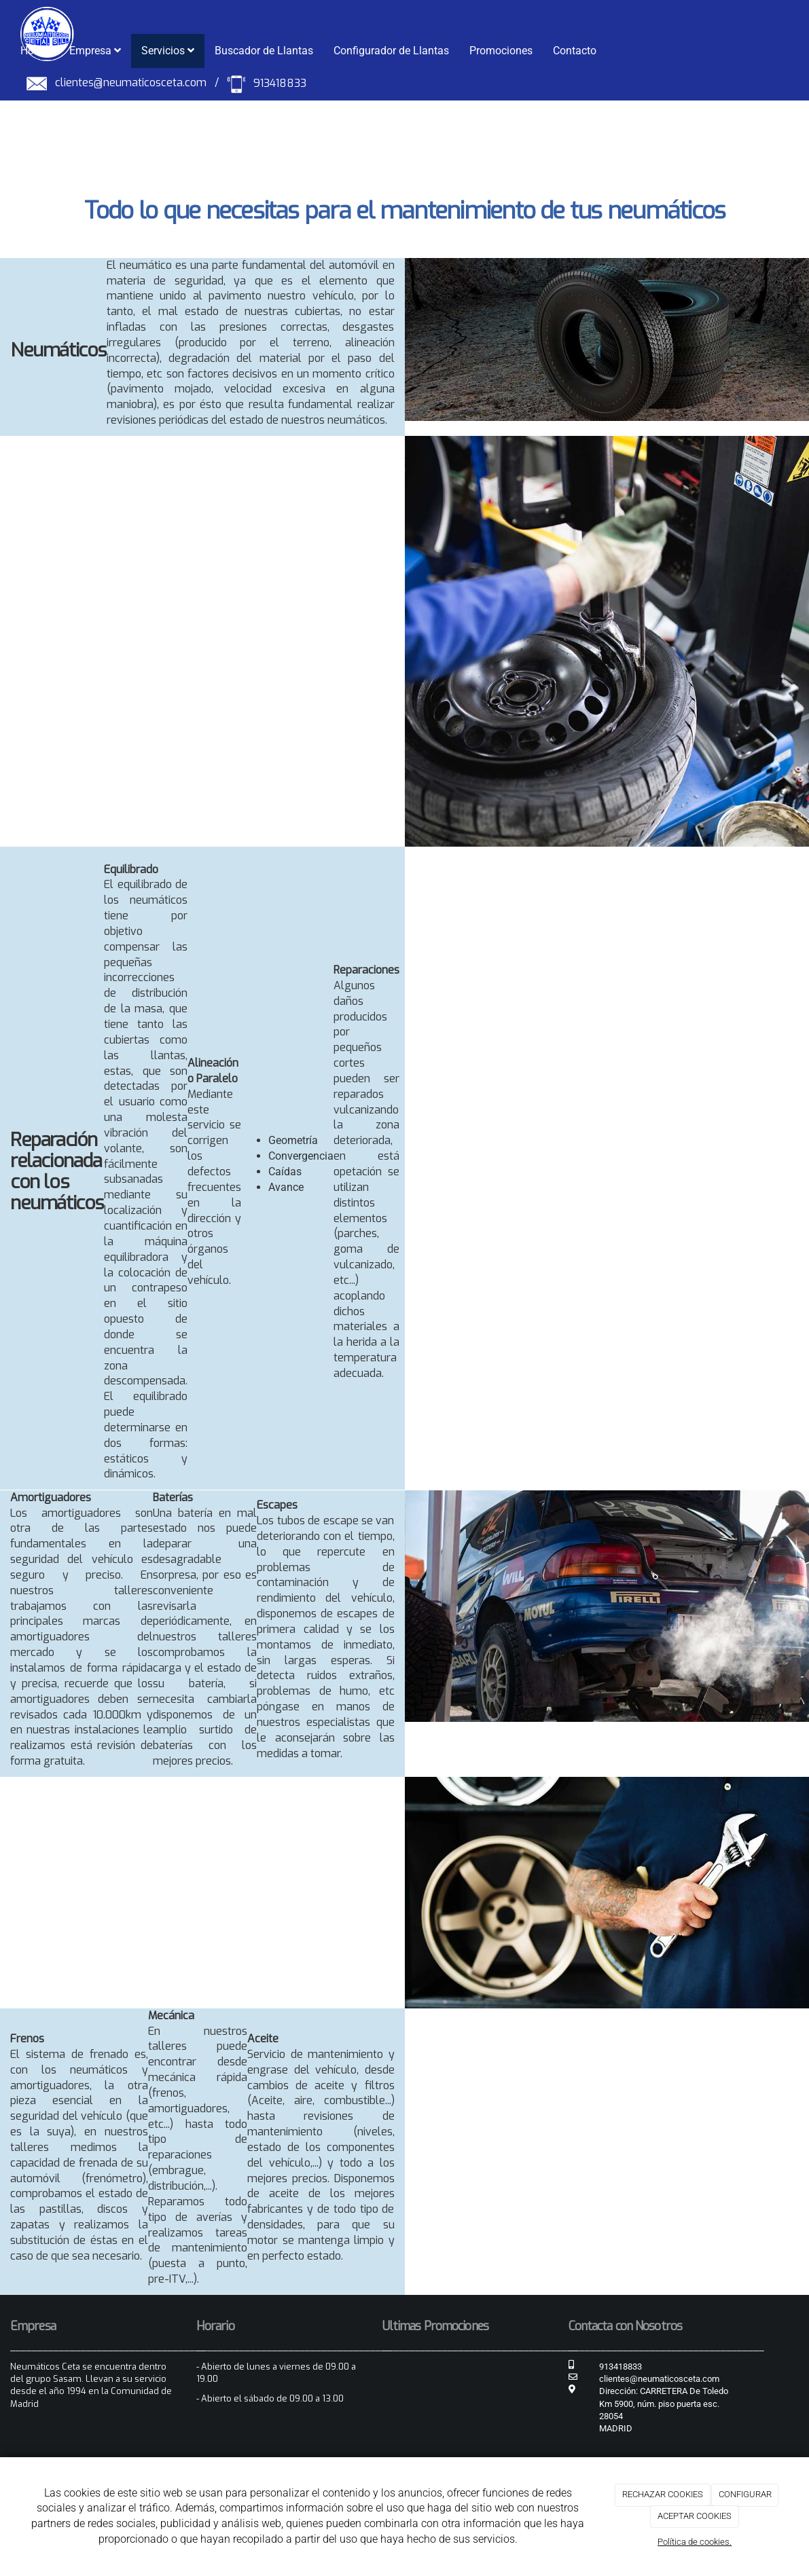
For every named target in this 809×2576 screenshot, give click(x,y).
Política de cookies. (695, 2542)
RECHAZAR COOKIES (662, 2494)
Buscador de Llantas (264, 50)
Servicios (167, 50)
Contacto (574, 50)
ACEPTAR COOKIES (695, 2516)
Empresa (95, 50)
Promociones (501, 50)
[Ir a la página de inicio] (40, 17)
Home (34, 50)
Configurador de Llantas (391, 50)
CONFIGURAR (745, 2494)
